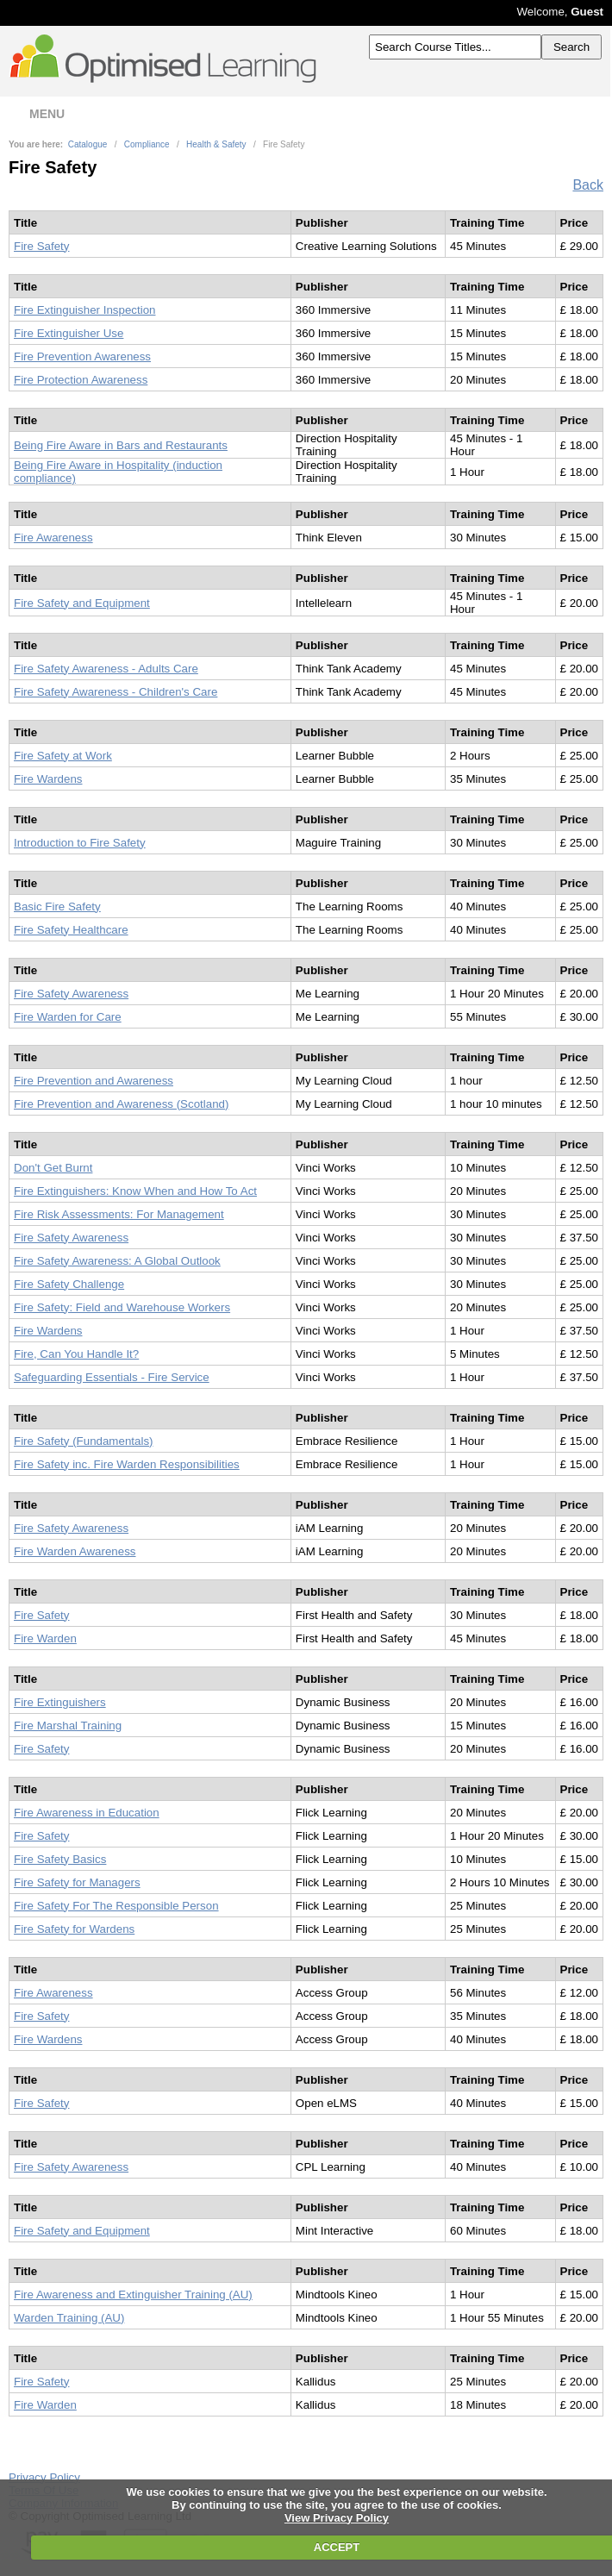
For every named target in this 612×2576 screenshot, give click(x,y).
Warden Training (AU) (69, 2317)
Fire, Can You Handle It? (76, 1353)
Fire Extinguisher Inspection (84, 309)
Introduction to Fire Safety (80, 842)
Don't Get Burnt (53, 1167)
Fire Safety (41, 246)
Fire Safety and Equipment (82, 603)
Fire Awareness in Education (86, 1812)
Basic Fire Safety (57, 906)
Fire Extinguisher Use (68, 333)
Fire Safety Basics (60, 1859)
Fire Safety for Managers (77, 1882)
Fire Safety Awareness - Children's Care (115, 691)
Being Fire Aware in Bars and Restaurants (121, 445)
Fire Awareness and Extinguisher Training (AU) (133, 2294)
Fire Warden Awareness (75, 1551)
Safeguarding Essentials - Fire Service (111, 1377)
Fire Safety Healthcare (71, 929)
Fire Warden (45, 1638)
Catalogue (88, 144)
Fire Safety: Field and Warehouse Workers (122, 1307)
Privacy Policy (44, 2477)
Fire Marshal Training (68, 1725)
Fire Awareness (53, 537)
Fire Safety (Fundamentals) (83, 1441)
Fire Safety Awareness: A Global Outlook (117, 1260)
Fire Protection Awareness (80, 379)
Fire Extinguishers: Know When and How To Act (135, 1191)
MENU (35, 114)
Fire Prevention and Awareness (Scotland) (121, 1103)
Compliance (147, 144)
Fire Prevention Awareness (82, 356)
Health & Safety (216, 144)
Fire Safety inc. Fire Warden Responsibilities (127, 1464)
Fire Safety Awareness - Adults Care (106, 668)
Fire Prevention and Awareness (93, 1080)
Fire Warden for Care (68, 1016)
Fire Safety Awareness (71, 993)
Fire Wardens (48, 778)
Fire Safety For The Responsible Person (116, 1905)
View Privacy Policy (336, 2517)
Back (587, 185)
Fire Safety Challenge (69, 1284)
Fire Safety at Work (63, 755)
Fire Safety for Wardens (74, 1929)
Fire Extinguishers (60, 1702)
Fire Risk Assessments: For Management (119, 1214)
